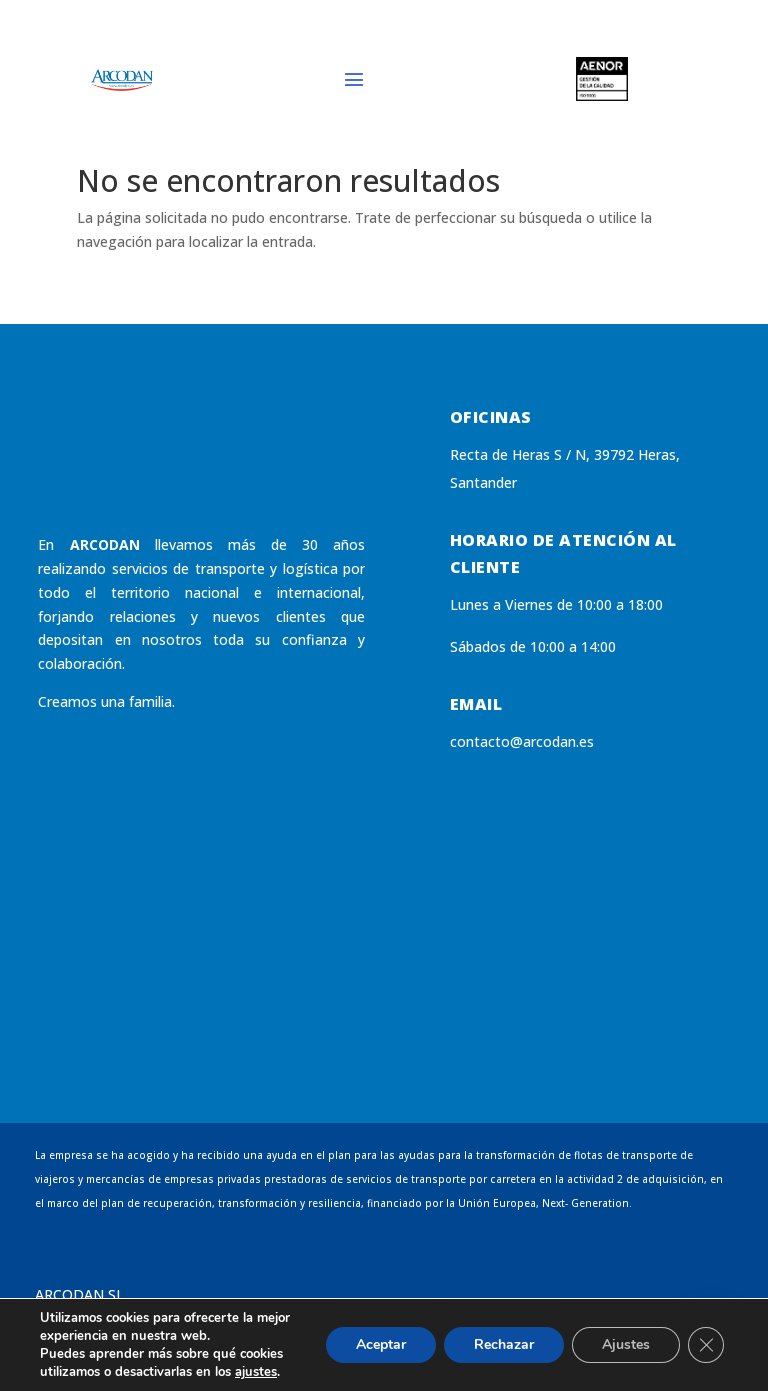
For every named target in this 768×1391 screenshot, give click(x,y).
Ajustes (626, 1344)
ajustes (256, 1372)
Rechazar (504, 1344)
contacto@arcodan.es (522, 741)
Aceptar (381, 1344)
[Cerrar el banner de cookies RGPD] (706, 1345)
